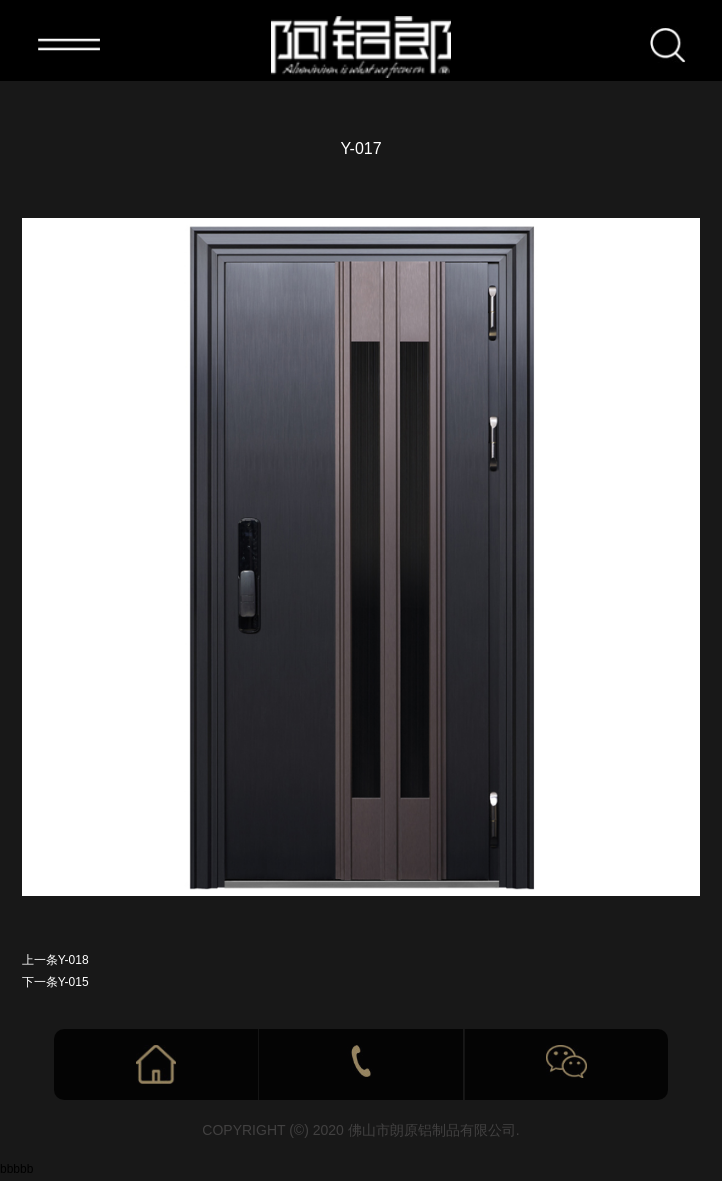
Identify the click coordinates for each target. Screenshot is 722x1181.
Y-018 (73, 960)
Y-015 (73, 982)
